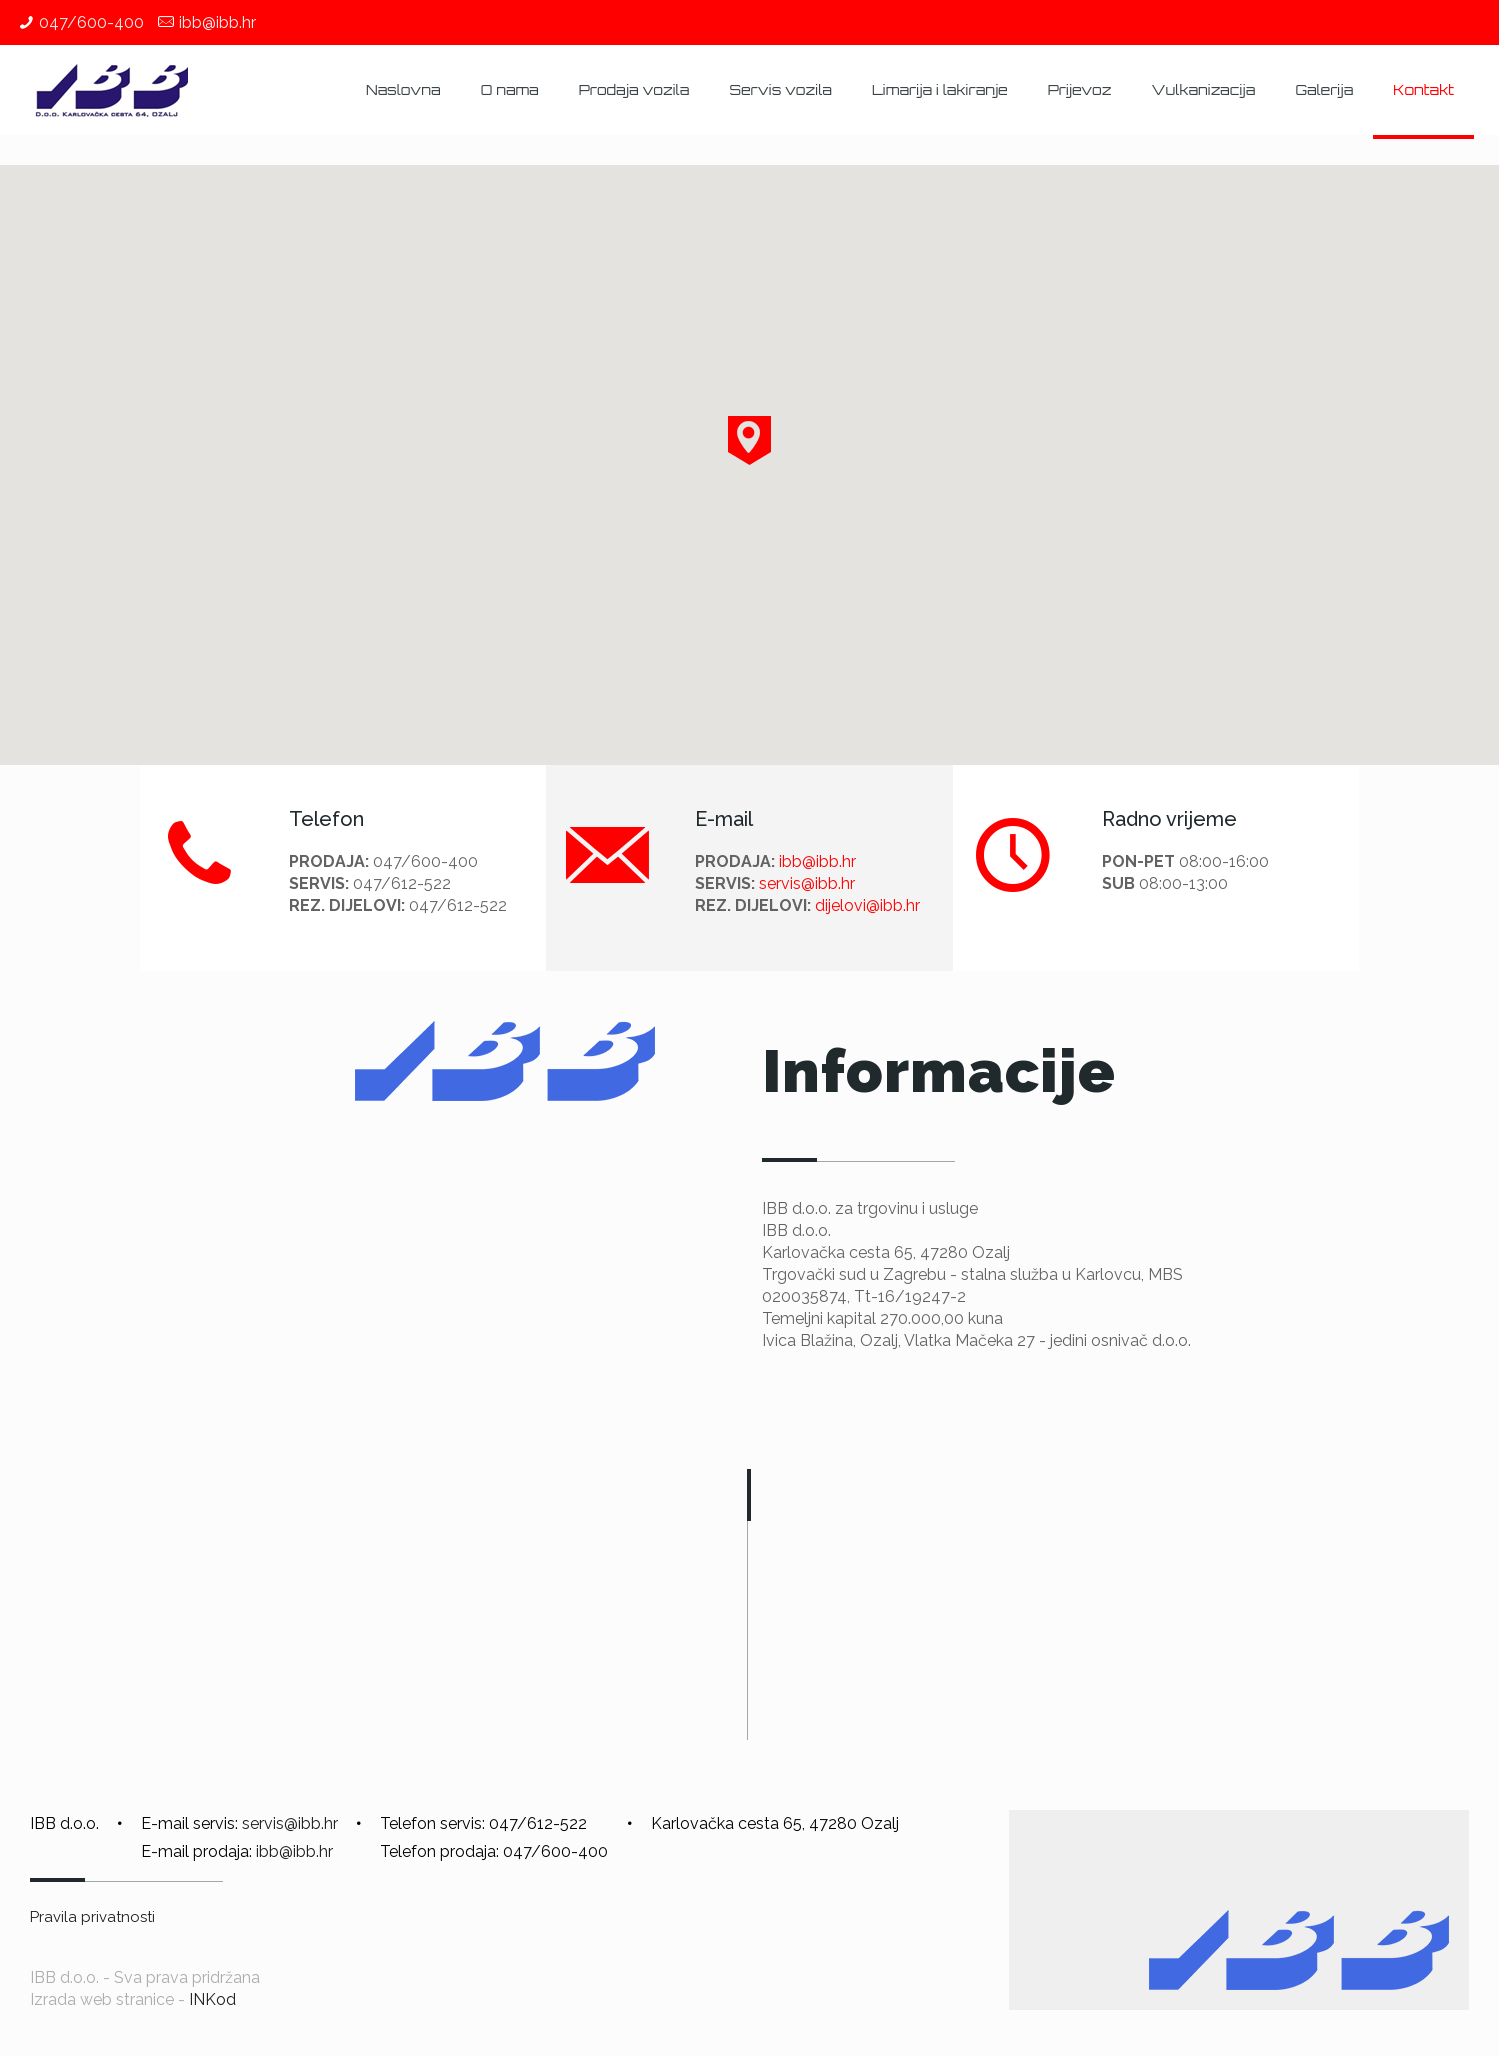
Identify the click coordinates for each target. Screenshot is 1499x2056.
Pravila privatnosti (92, 1917)
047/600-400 (91, 22)
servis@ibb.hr (807, 883)
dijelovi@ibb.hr (867, 905)
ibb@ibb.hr (217, 22)
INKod (212, 1999)
